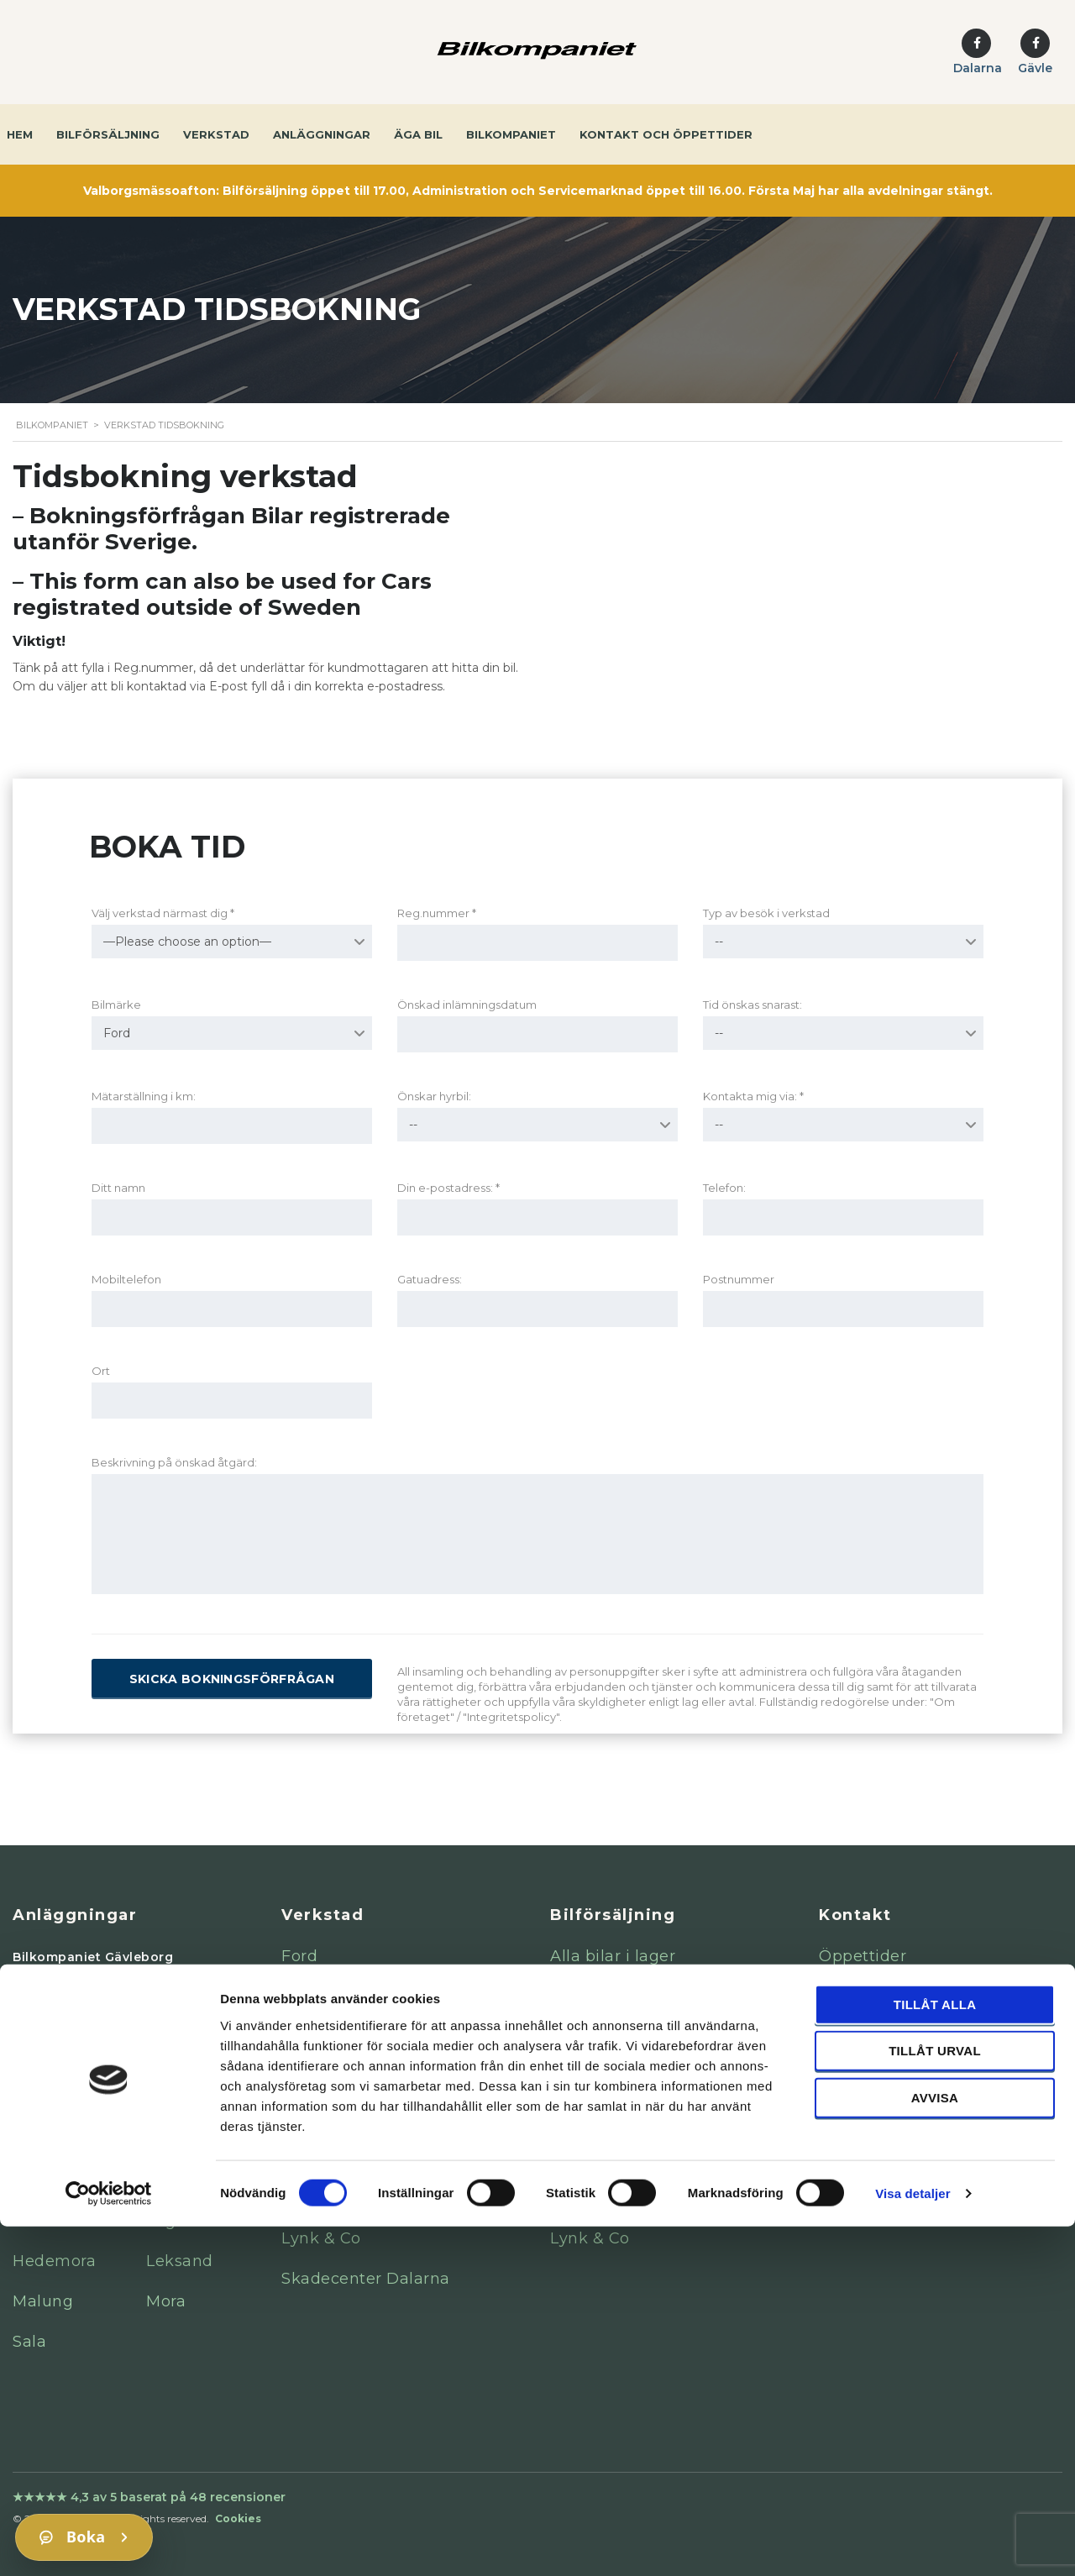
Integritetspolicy (884, 2077)
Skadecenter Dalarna (365, 2278)
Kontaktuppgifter (888, 1996)
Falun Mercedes (76, 2037)
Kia (294, 1996)
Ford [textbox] (116, 1033)
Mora (166, 2301)
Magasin (857, 2117)
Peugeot (315, 2157)
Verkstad (216, 134)
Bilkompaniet (511, 134)
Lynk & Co (321, 2238)
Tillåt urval (935, 2400)
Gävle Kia (50, 2119)
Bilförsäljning (108, 134)
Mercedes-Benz (343, 2037)
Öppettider (862, 1956)
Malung (43, 2301)
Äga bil (418, 134)
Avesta (39, 2220)
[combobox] (232, 941)
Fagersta (181, 2220)
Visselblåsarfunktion (900, 2037)
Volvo (303, 2117)
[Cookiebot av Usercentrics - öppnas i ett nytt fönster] (108, 2543)
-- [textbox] (719, 941)
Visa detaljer (912, 2543)
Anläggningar (321, 134)
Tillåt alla (935, 2353)
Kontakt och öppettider (665, 134)
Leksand (179, 2261)
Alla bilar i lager (612, 1956)
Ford (299, 1956)
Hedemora (54, 2261)
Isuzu (302, 2198)
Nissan (307, 2077)
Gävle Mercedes (76, 1997)
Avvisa (935, 2446)
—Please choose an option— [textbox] (187, 941)
